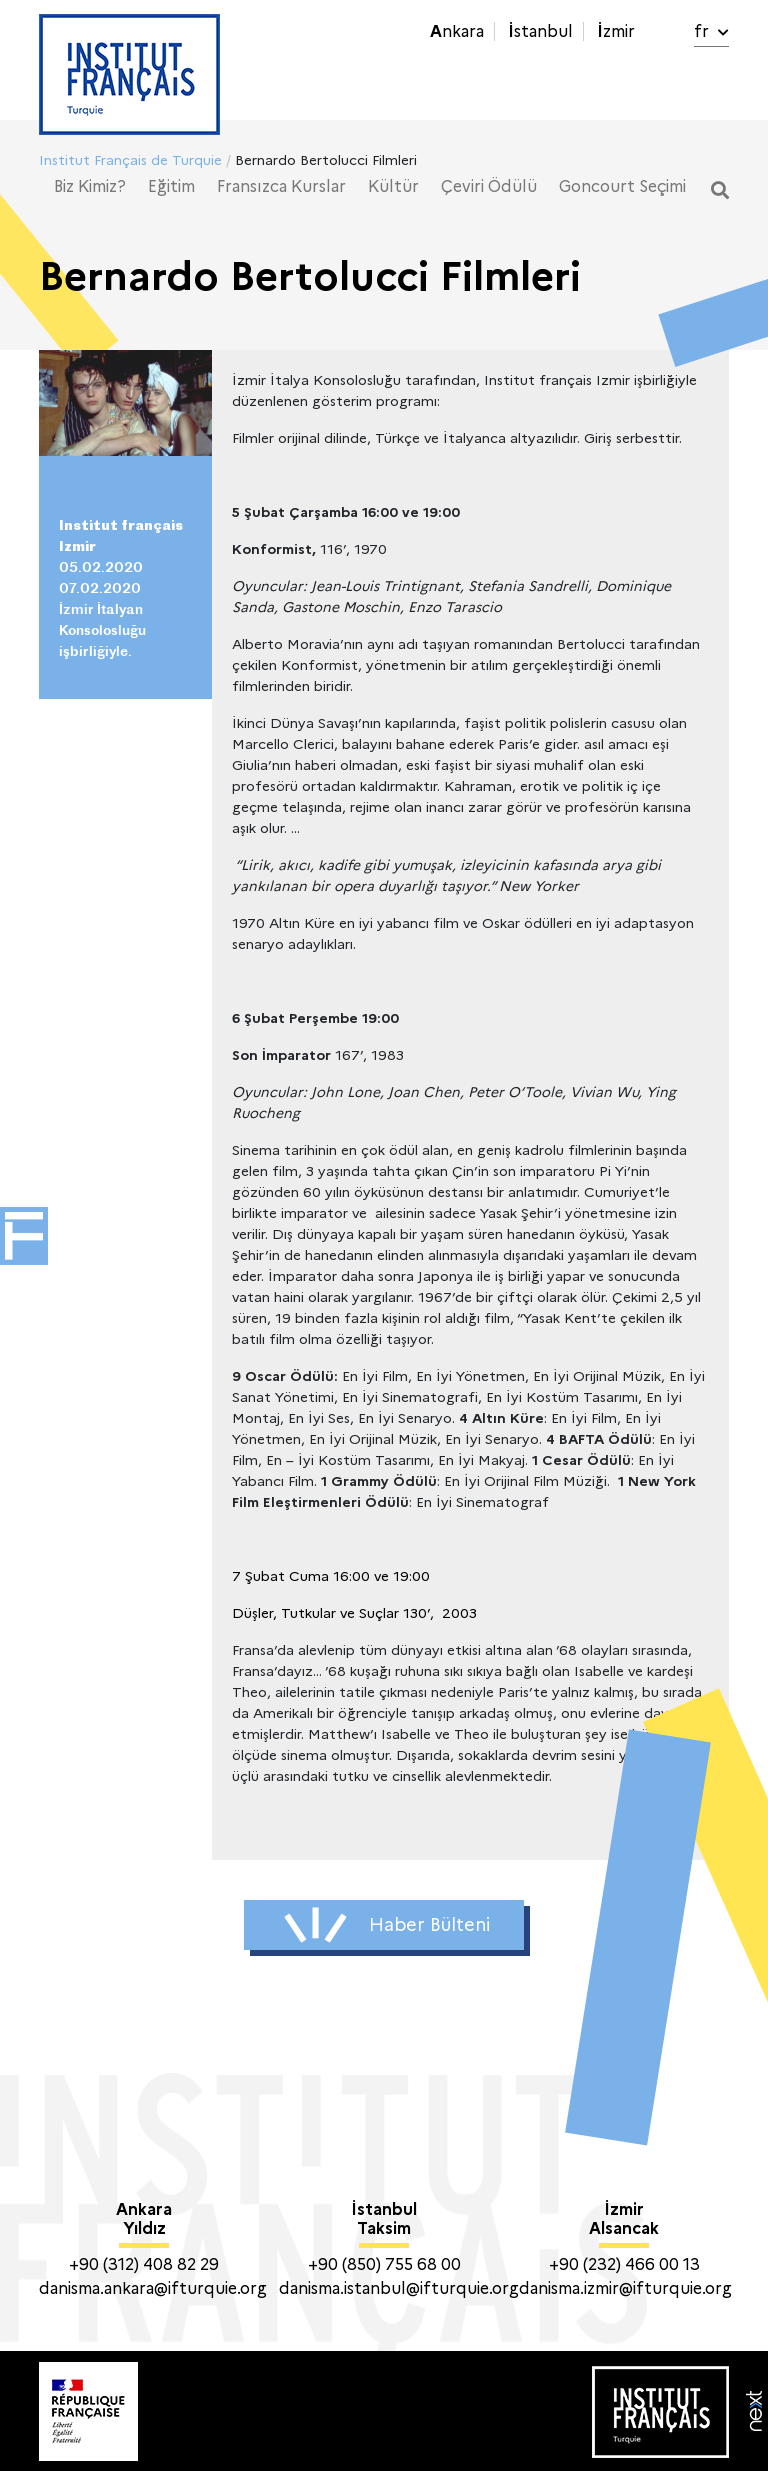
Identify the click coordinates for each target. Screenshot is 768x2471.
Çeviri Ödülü (489, 186)
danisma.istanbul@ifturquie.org (399, 2288)
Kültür (393, 186)
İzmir (616, 31)
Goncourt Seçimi (622, 186)
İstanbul (540, 31)
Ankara (457, 31)
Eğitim (171, 186)
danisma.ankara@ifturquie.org (153, 2288)
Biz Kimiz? (90, 186)
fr (711, 31)
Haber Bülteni (387, 1925)
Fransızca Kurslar (281, 186)
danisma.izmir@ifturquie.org (625, 2288)
